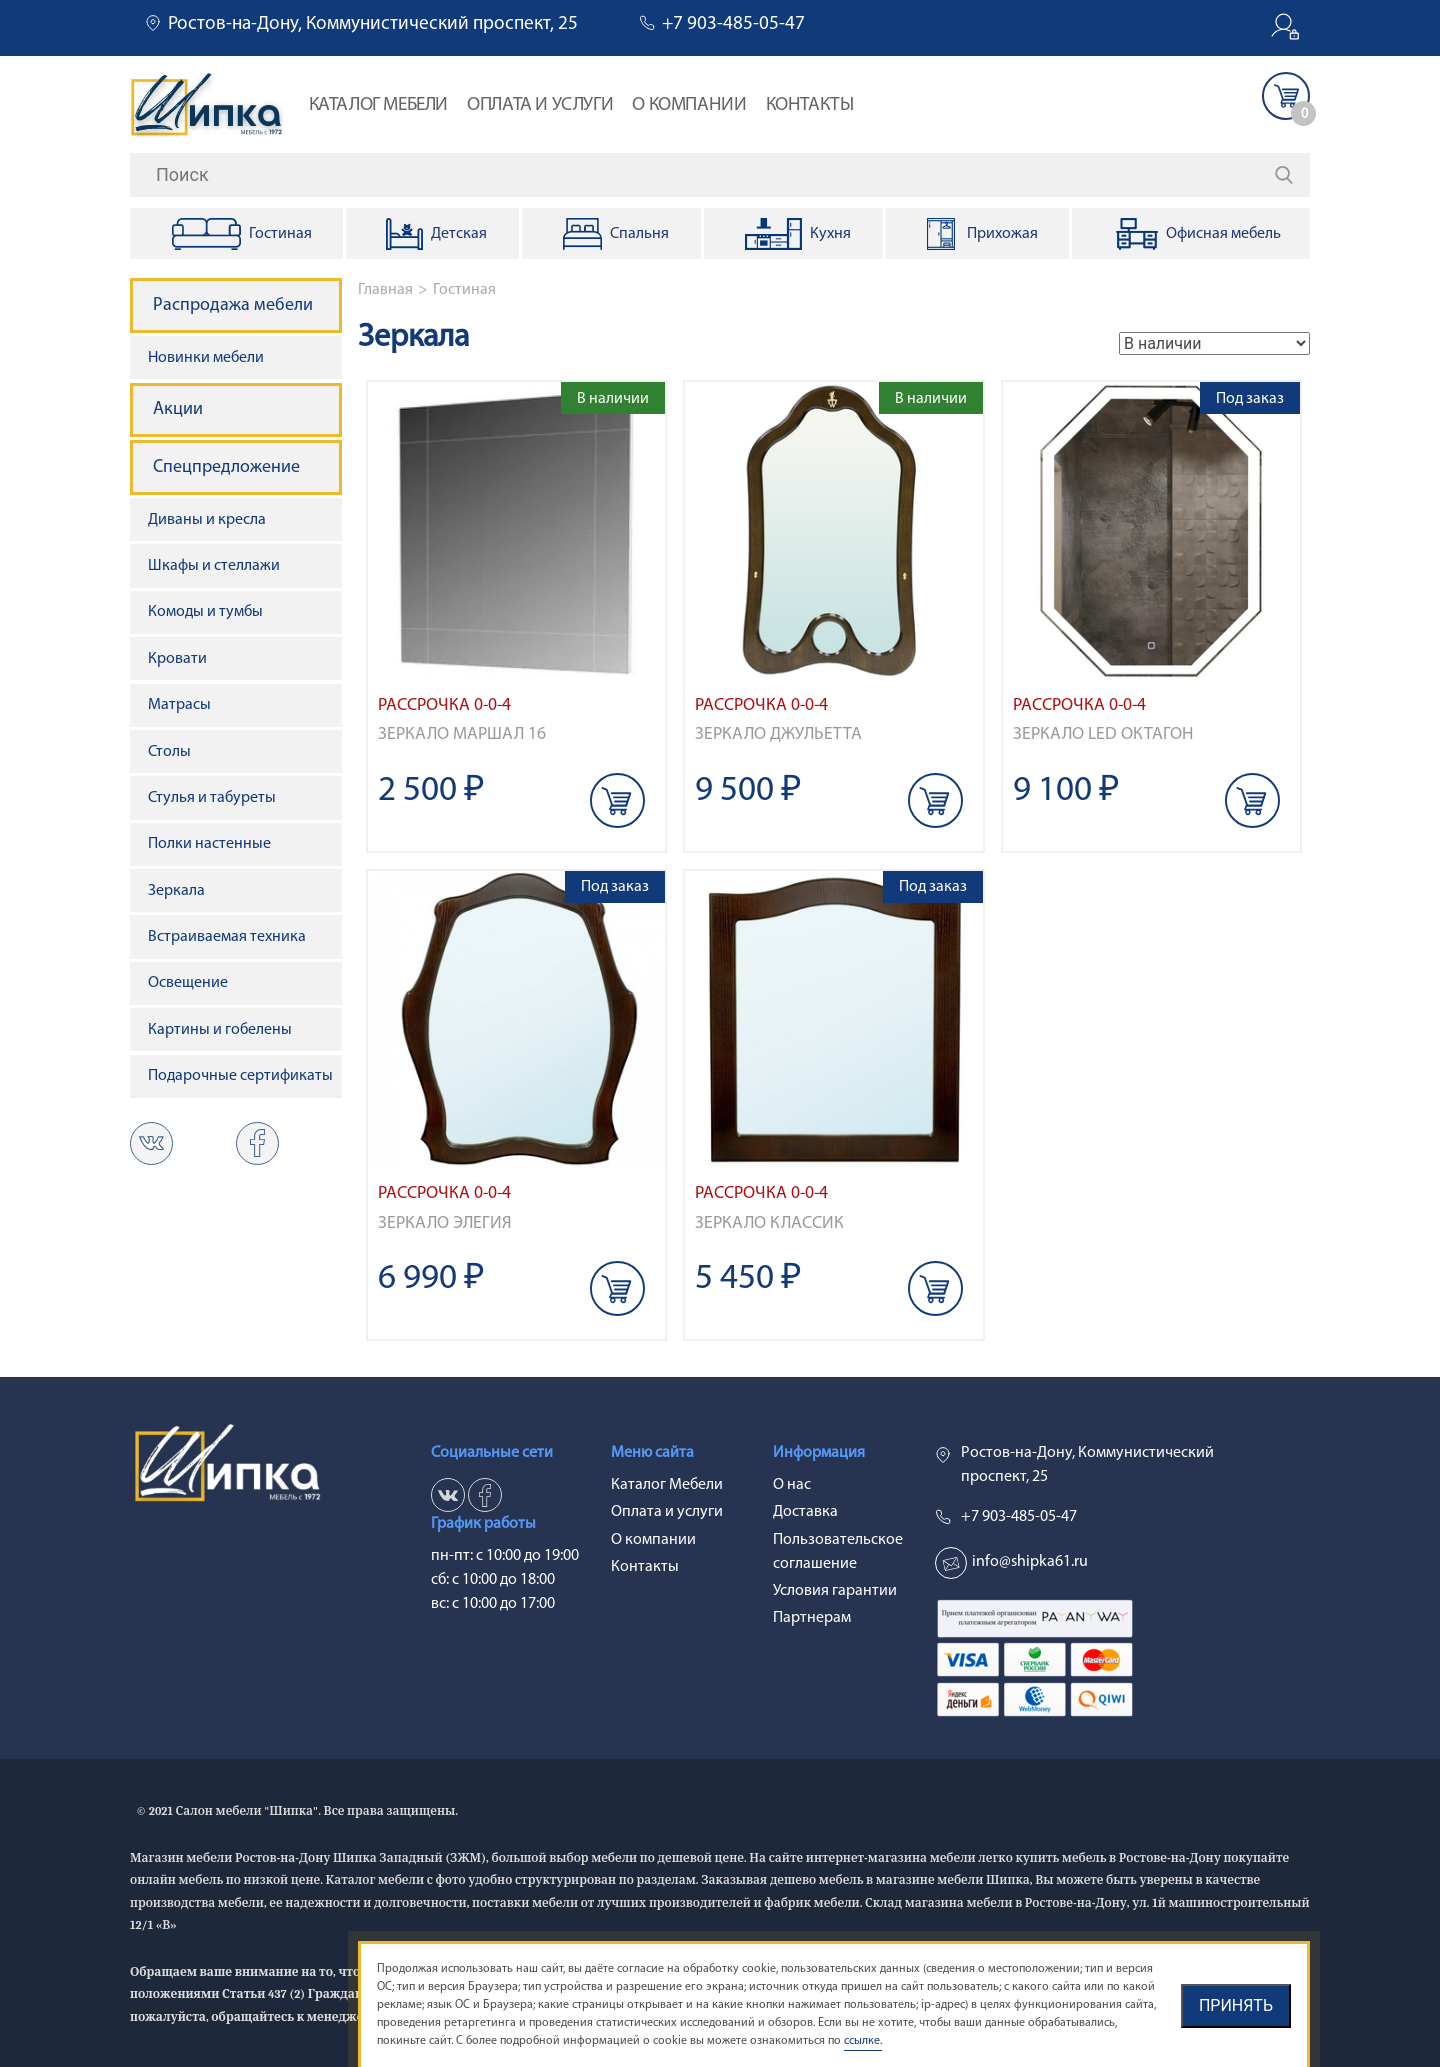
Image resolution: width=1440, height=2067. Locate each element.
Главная (385, 290)
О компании (689, 105)
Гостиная (464, 290)
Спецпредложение (226, 467)
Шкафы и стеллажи (214, 566)
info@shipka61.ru (1030, 1562)
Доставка (805, 1512)
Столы (169, 752)
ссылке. (863, 2041)
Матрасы (179, 705)
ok (257, 1143)
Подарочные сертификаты (240, 1076)
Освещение (188, 983)
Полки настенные (209, 844)
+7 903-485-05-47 (733, 24)
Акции (178, 409)
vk (151, 1143)
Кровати (177, 659)
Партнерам (812, 1618)
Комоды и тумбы (205, 612)
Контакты (810, 105)
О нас (792, 1485)
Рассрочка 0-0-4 (444, 705)
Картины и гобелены (220, 1030)
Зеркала (176, 891)
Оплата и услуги (540, 105)
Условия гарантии (835, 1591)
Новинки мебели (206, 358)
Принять (1236, 2005)
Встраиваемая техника (227, 937)
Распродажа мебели (233, 305)
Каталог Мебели (378, 105)
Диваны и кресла (207, 520)
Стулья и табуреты (212, 798)
